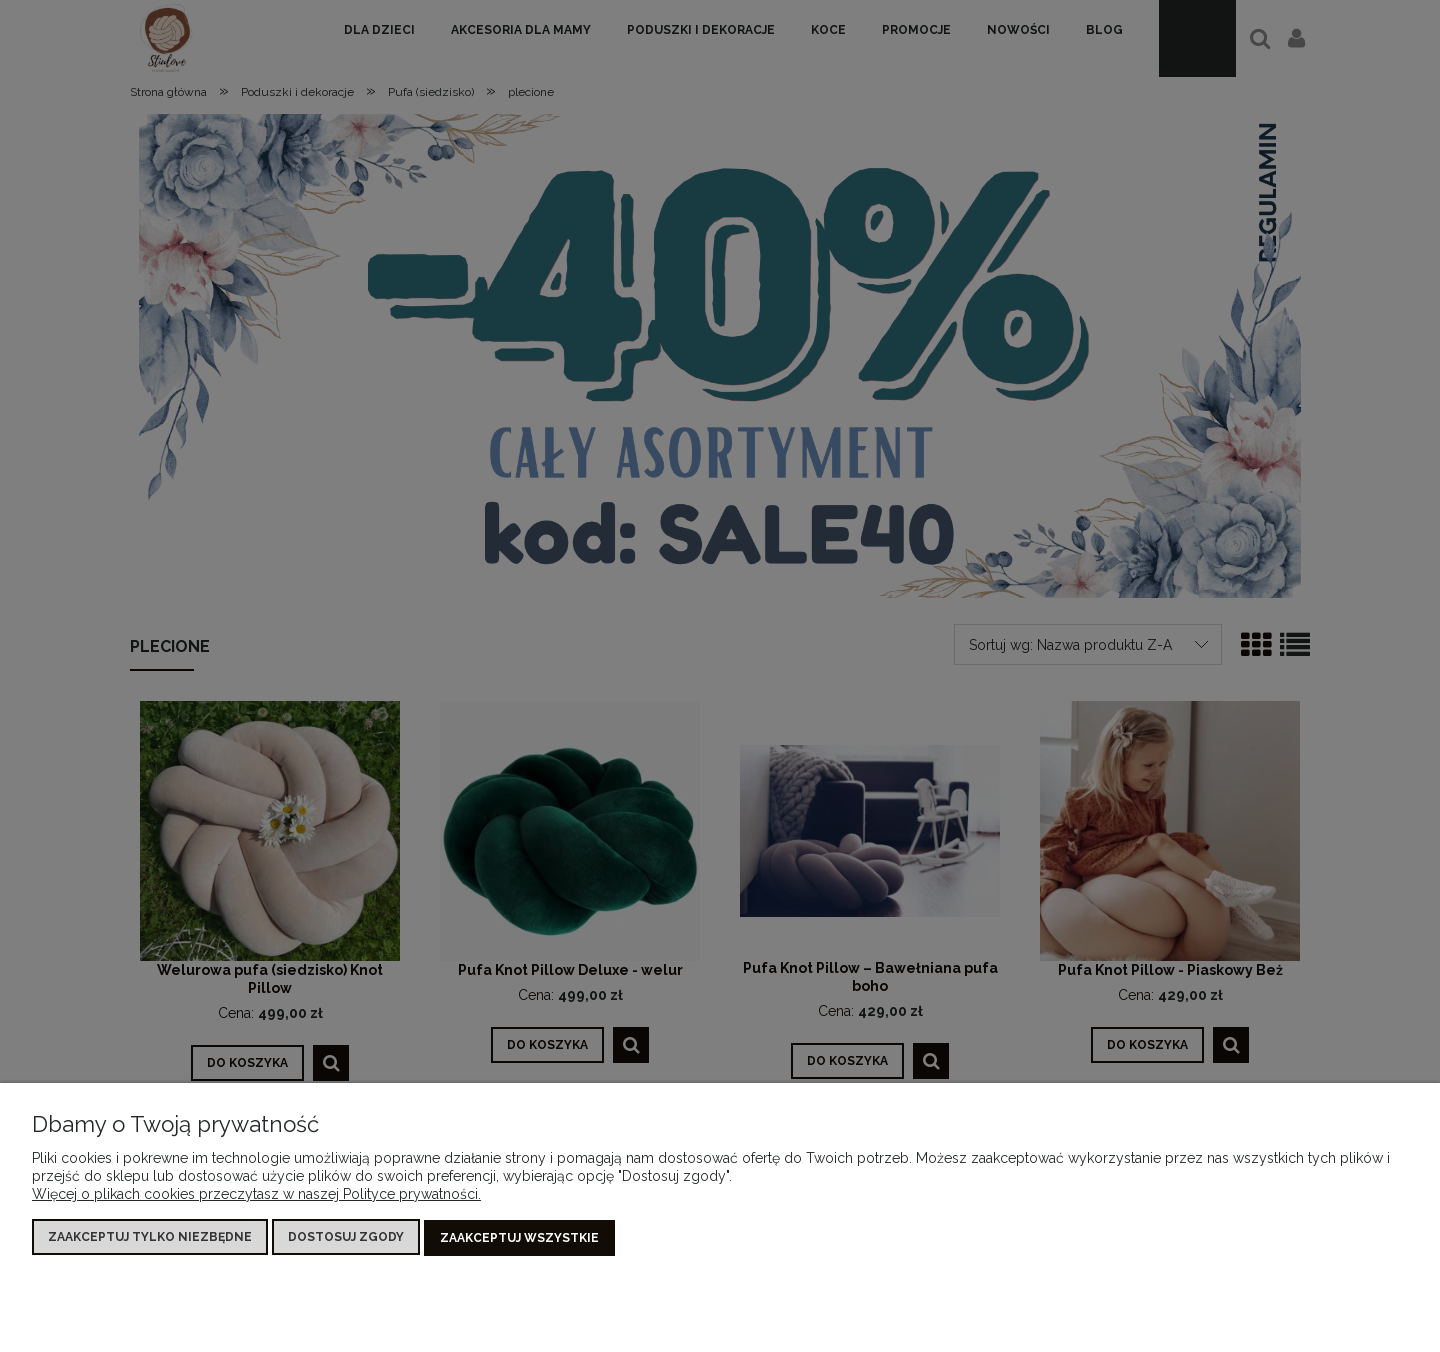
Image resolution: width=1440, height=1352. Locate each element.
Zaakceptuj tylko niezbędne (150, 1238)
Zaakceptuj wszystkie (519, 1238)
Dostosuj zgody (346, 1238)
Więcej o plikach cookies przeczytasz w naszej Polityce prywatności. (256, 1195)
